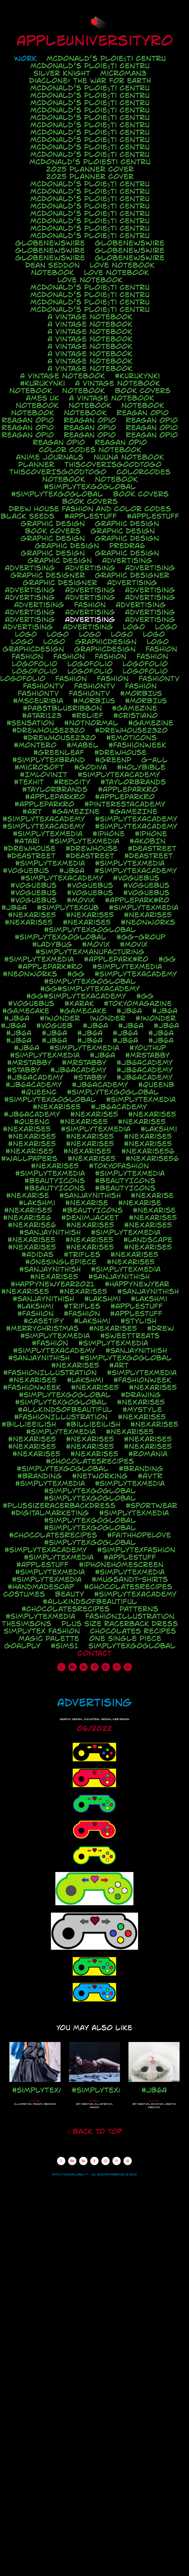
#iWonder (60, 1018)
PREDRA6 (127, 545)
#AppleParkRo (128, 789)
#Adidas (37, 1254)
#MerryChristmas (42, 1328)
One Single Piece (125, 1638)
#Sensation (30, 722)
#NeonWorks (148, 922)
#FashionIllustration (50, 1372)
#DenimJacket (90, 1217)
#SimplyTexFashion (136, 1549)
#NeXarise (27, 1195)
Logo (134, 626)
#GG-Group (140, 936)
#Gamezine (134, 707)
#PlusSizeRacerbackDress (59, 1505)
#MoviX (81, 899)
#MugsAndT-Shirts (130, 1579)
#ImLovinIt (43, 774)
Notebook (52, 272)
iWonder (107, 1018)
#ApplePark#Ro (137, 899)
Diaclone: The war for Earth (90, 80)
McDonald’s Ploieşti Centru (90, 87)
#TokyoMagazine (138, 1003)
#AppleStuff (90, 515)
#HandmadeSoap (41, 1586)
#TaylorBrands (133, 781)
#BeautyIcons (54, 1180)
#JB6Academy (144, 1062)
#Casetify (43, 1320)
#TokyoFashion (119, 1165)
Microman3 (123, 72)
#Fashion (35, 1313)
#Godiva (90, 767)
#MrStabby (147, 1054)
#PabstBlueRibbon (62, 707)
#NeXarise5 (32, 914)
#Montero (35, 744)
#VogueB (54, 1025)
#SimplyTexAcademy (119, 774)
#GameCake (25, 1010)
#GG (167, 958)
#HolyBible (141, 767)
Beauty (69, 1593)
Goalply (22, 1645)
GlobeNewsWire (50, 242)
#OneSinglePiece (61, 1261)
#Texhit (29, 781)
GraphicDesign (106, 641)
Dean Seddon (52, 264)
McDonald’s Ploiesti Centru (89, 161)
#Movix (96, 944)
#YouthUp (147, 1047)
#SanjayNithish (90, 1195)
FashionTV (159, 678)
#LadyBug (52, 944)
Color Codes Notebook (90, 449)
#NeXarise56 (147, 1150)
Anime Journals (49, 456)
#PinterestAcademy (124, 803)
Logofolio (34, 663)
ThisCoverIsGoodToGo (112, 464)
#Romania (147, 1453)
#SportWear (151, 1505)
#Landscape (147, 1239)
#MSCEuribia (38, 700)
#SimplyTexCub (68, 907)
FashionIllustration (129, 1616)
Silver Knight (61, 72)
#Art (32, 811)
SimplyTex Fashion (42, 1630)
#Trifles (82, 1254)
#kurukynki (137, 375)
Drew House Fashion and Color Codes (90, 508)
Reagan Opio (143, 412)
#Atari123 (41, 715)
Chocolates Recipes (133, 1630)
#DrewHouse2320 (48, 730)
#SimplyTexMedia (48, 833)
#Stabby (23, 1069)
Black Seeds (27, 515)
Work (25, 58)
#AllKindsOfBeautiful (65, 1409)
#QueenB (156, 1084)
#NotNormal (91, 722)
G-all (154, 759)
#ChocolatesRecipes (90, 1461)
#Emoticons (131, 737)
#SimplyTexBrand (48, 759)
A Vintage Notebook (89, 316)
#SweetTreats (130, 1335)
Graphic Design (53, 523)
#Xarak (79, 1003)
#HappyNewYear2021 (52, 1283)
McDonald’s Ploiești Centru (106, 58)
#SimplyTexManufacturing (89, 951)
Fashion (90, 604)
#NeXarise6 (27, 1217)
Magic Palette (48, 1638)
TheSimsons (26, 1623)
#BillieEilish (28, 1424)
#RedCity (72, 781)
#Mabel (82, 744)
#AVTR (150, 1475)
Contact (94, 1652)
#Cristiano (135, 715)
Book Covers (143, 390)
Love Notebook (122, 264)
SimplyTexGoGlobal (132, 1645)
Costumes (24, 1593)
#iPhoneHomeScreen (121, 1564)
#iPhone (108, 833)
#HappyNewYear (137, 1283)
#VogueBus (26, 870)
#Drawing (141, 1394)
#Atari (26, 840)
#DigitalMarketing (50, 1512)
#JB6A (72, 870)
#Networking (100, 1475)
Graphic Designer (48, 575)
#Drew (160, 1328)
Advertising (127, 560)
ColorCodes (143, 471)
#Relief (87, 715)
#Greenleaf (58, 752)
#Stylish (138, 1320)
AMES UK (42, 397)
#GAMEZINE (76, 811)
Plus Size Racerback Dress (119, 1623)
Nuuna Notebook (129, 456)
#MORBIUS (141, 693)
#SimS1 (64, 1645)
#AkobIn (147, 840)
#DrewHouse (120, 752)
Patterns (139, 1608)
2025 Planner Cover (90, 168)
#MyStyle (142, 1409)
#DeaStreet (152, 848)
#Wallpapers (29, 1158)
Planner (36, 464)
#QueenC (39, 1091)
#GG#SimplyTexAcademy (90, 988)
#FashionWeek (137, 744)
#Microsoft (39, 767)
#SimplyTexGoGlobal (90, 486)
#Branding (141, 1468)
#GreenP (113, 759)
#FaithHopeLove (139, 1534)
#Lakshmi (158, 1128)
